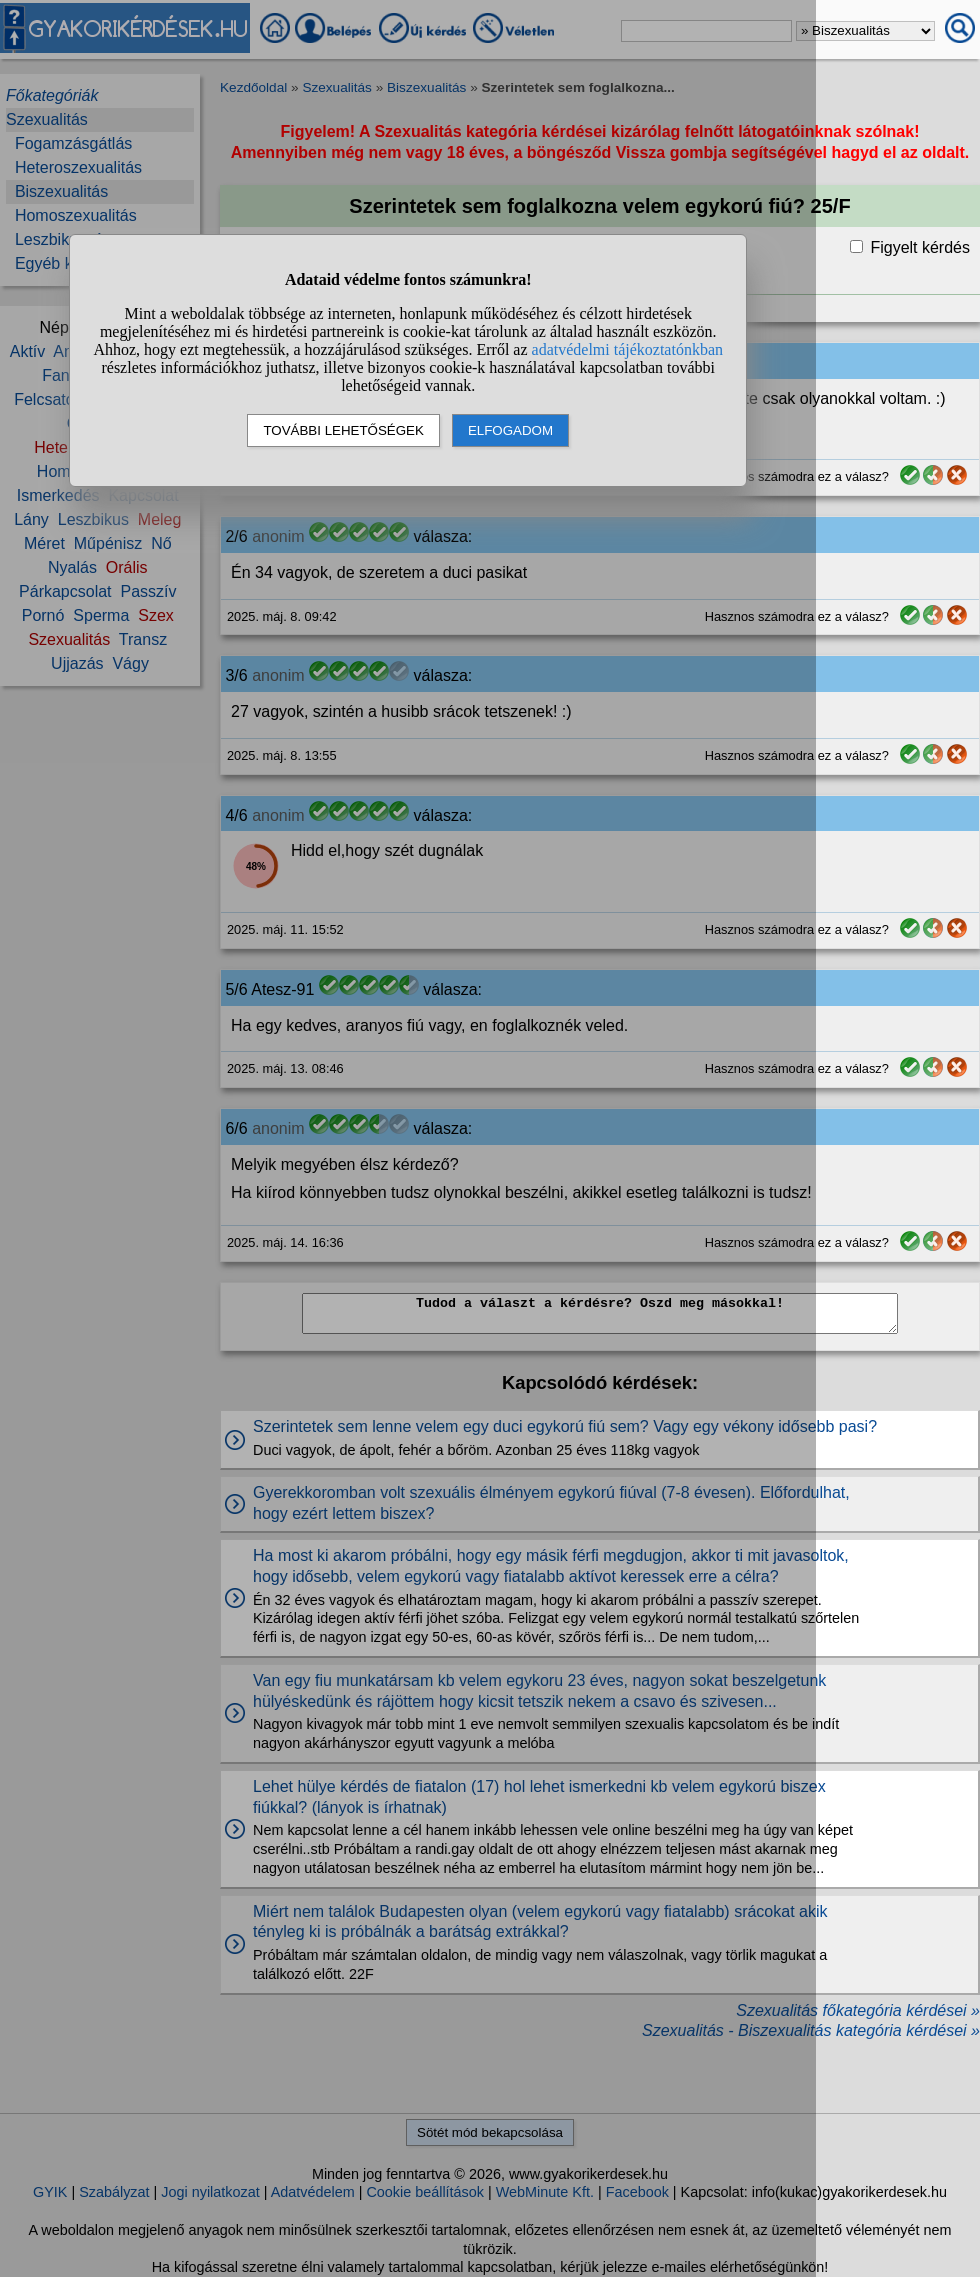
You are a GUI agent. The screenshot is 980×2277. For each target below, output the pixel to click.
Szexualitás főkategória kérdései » (858, 2010)
